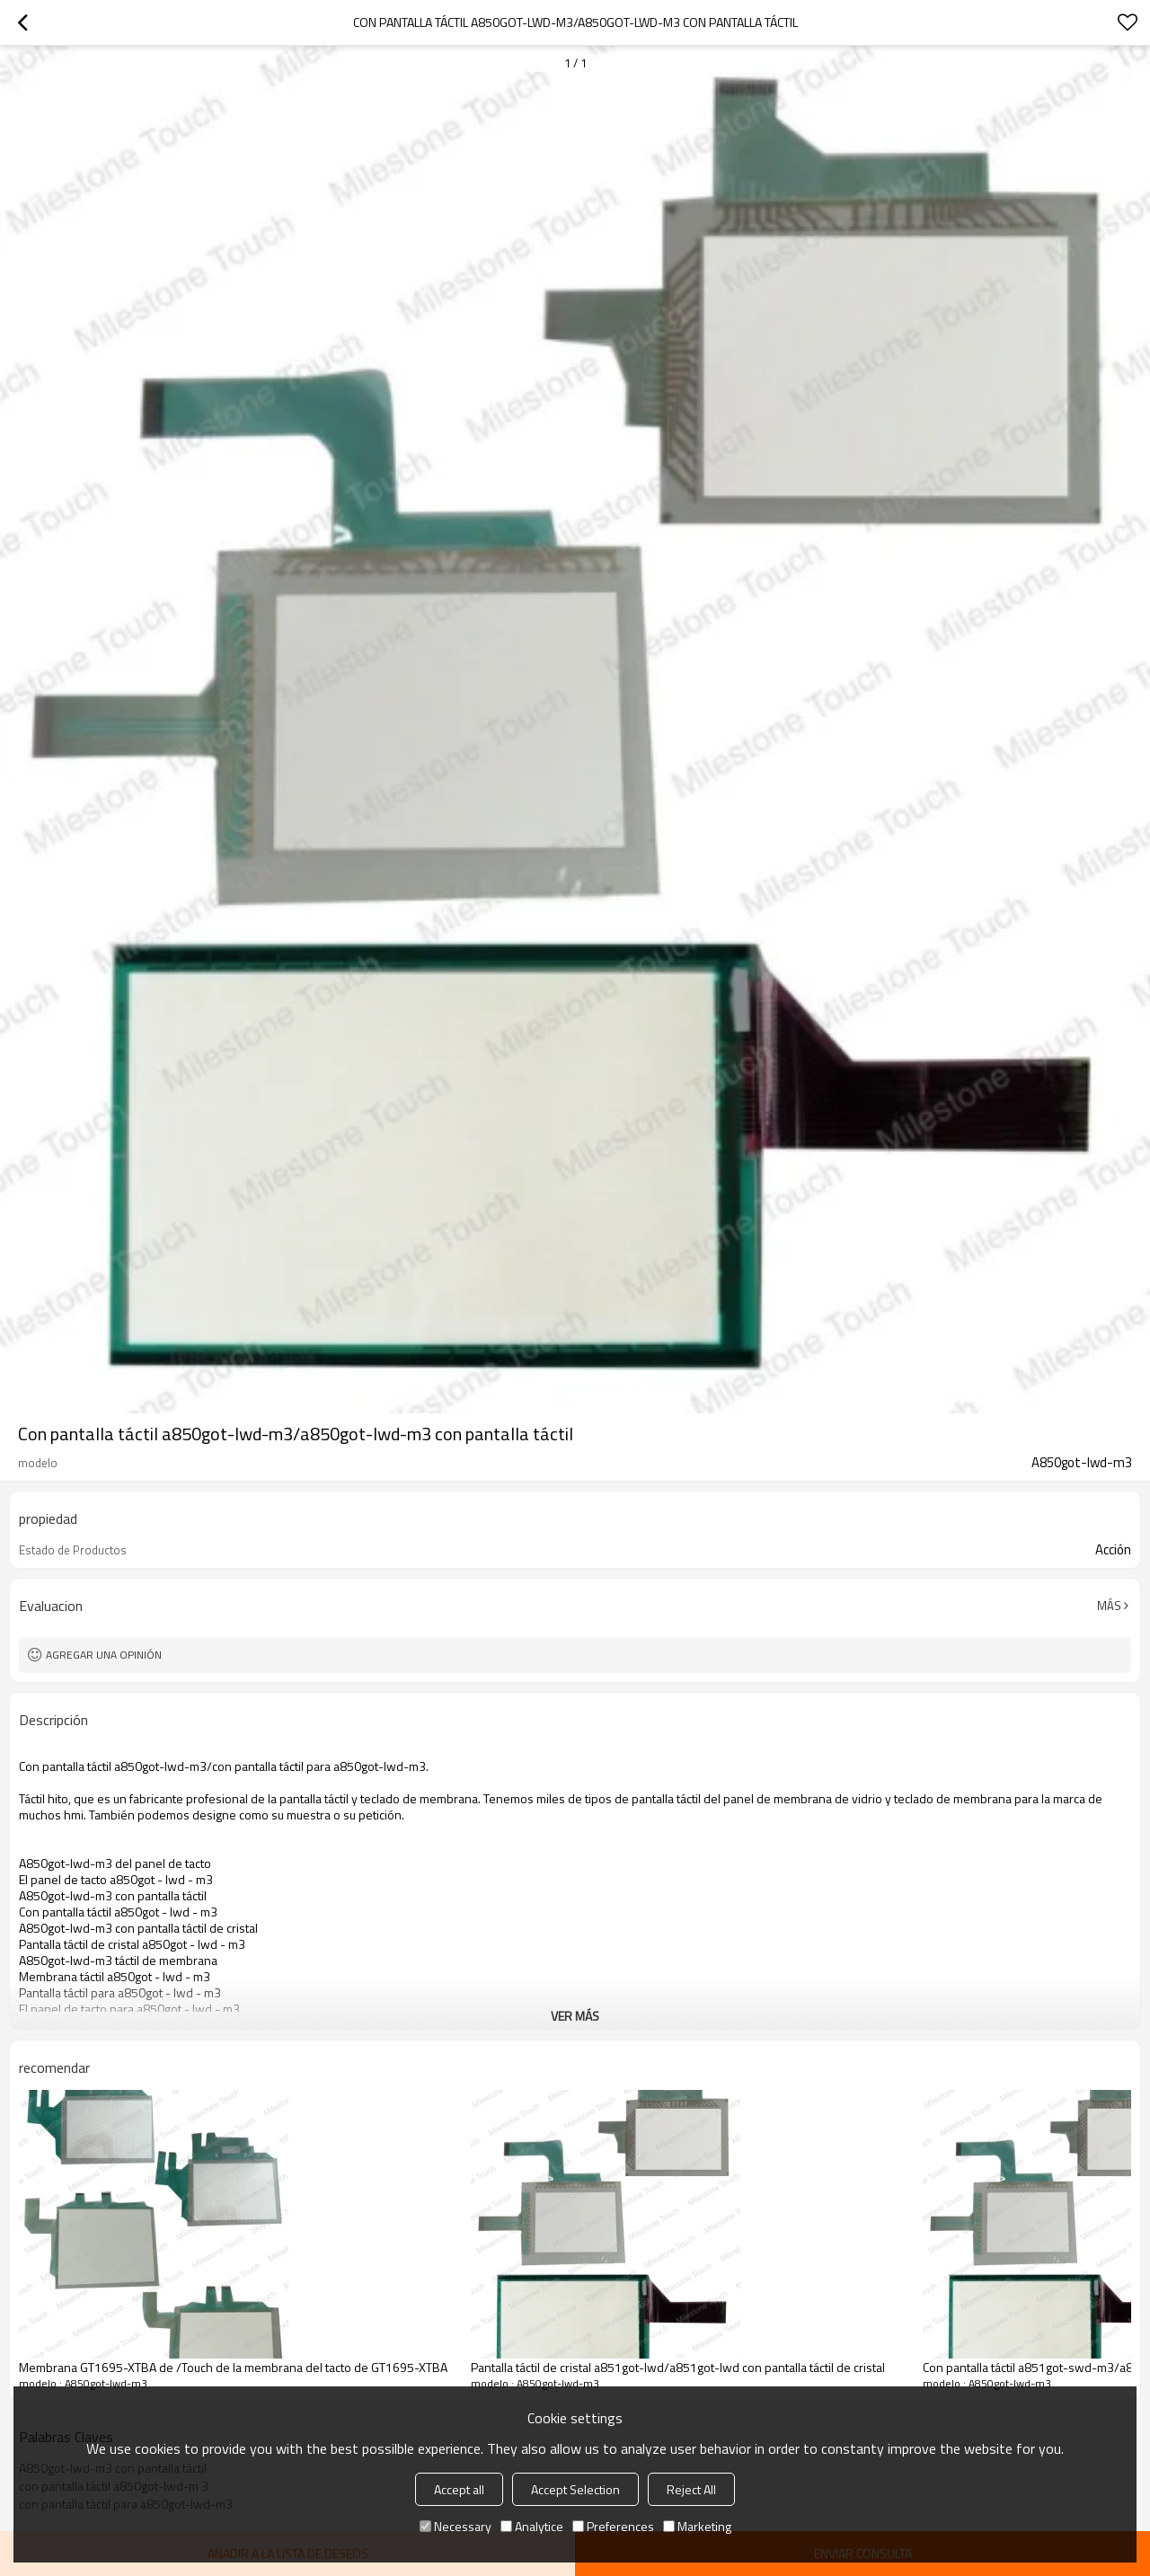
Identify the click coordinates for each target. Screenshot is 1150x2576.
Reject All (691, 2489)
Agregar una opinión (104, 1654)
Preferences (613, 2526)
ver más (575, 2015)
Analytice (531, 2526)
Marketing (697, 2526)
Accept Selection (575, 2489)
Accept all (459, 2489)
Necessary (455, 2526)
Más (1109, 1606)
